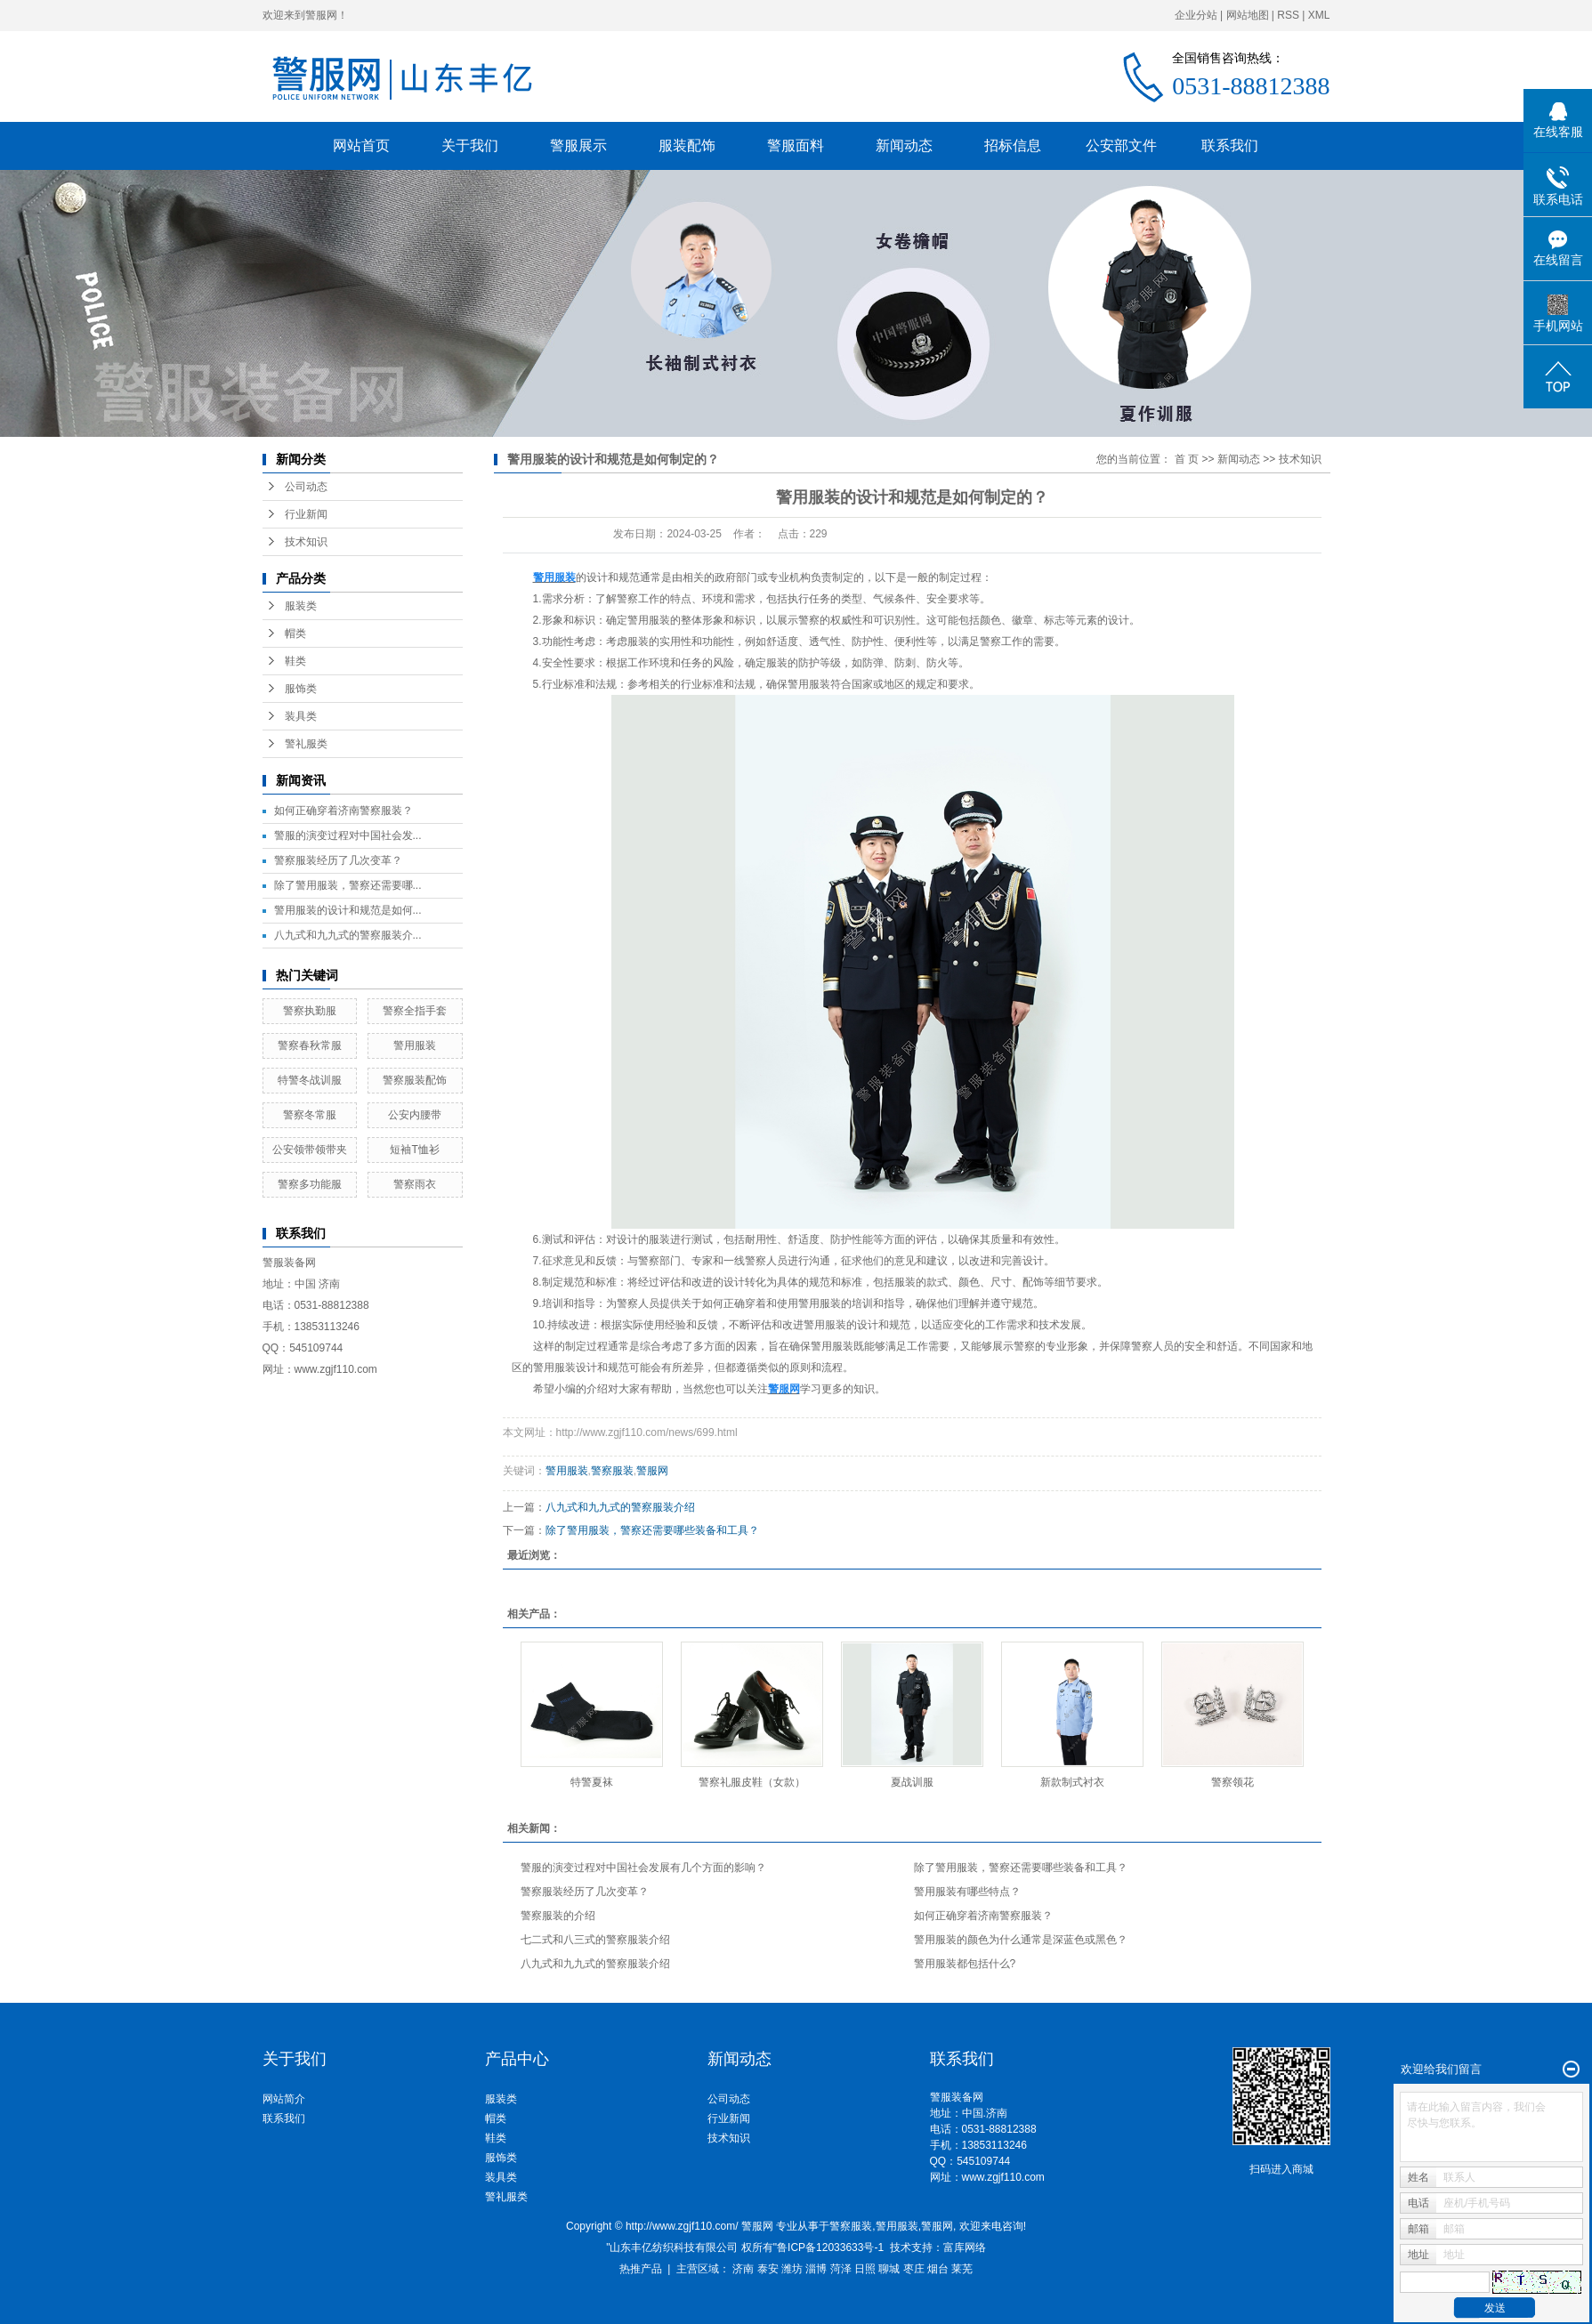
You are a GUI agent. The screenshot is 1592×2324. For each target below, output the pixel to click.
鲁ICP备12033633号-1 (830, 2247)
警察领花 (1232, 1782)
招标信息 (1012, 145)
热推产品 (640, 2269)
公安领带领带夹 (309, 1149)
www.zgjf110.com (1003, 2177)
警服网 (652, 1471)
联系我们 (1229, 145)
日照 (865, 2269)
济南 (743, 2269)
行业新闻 (306, 514)
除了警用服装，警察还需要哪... (348, 885)
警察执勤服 (309, 1011)
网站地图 (1247, 15)
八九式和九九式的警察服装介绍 (620, 1507)
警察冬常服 (309, 1115)
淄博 (816, 2269)
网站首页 (361, 145)
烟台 (938, 2269)
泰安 (768, 2269)
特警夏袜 (591, 1782)
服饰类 (301, 688)
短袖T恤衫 (414, 1149)
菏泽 (841, 2269)
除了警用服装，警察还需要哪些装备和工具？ (652, 1530)
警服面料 (795, 145)
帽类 (295, 633)
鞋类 (295, 661)
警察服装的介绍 (558, 1915)
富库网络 (964, 2247)
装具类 (301, 716)
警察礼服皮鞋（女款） (752, 1782)
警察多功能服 (310, 1184)
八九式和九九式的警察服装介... (348, 935)
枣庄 (914, 2269)
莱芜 (962, 2269)
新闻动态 (904, 145)
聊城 (889, 2269)
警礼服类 (306, 744)
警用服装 (414, 1045)
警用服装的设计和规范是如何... (348, 910)
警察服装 (612, 1471)
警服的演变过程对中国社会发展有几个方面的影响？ (643, 1867)
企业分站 (1196, 15)
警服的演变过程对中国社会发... (348, 835)
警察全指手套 (415, 1011)
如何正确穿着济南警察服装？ (343, 810)
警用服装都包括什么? (965, 1963)
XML (1319, 15)
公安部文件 (1121, 145)
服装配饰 (687, 145)
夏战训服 (912, 1782)
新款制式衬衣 (1072, 1782)
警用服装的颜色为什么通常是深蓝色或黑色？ (1020, 1939)
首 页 (1187, 459)
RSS (1288, 15)
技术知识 (306, 542)
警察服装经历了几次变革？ (338, 860)
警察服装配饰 (415, 1080)
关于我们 (469, 145)
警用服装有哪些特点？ (967, 1891)
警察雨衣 (414, 1184)
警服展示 (578, 145)
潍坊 (792, 2269)
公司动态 (306, 486)
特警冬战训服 (310, 1080)
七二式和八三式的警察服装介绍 (595, 1939)
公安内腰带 (414, 1115)
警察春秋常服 (310, 1045)
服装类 (301, 606)
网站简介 (284, 2099)
